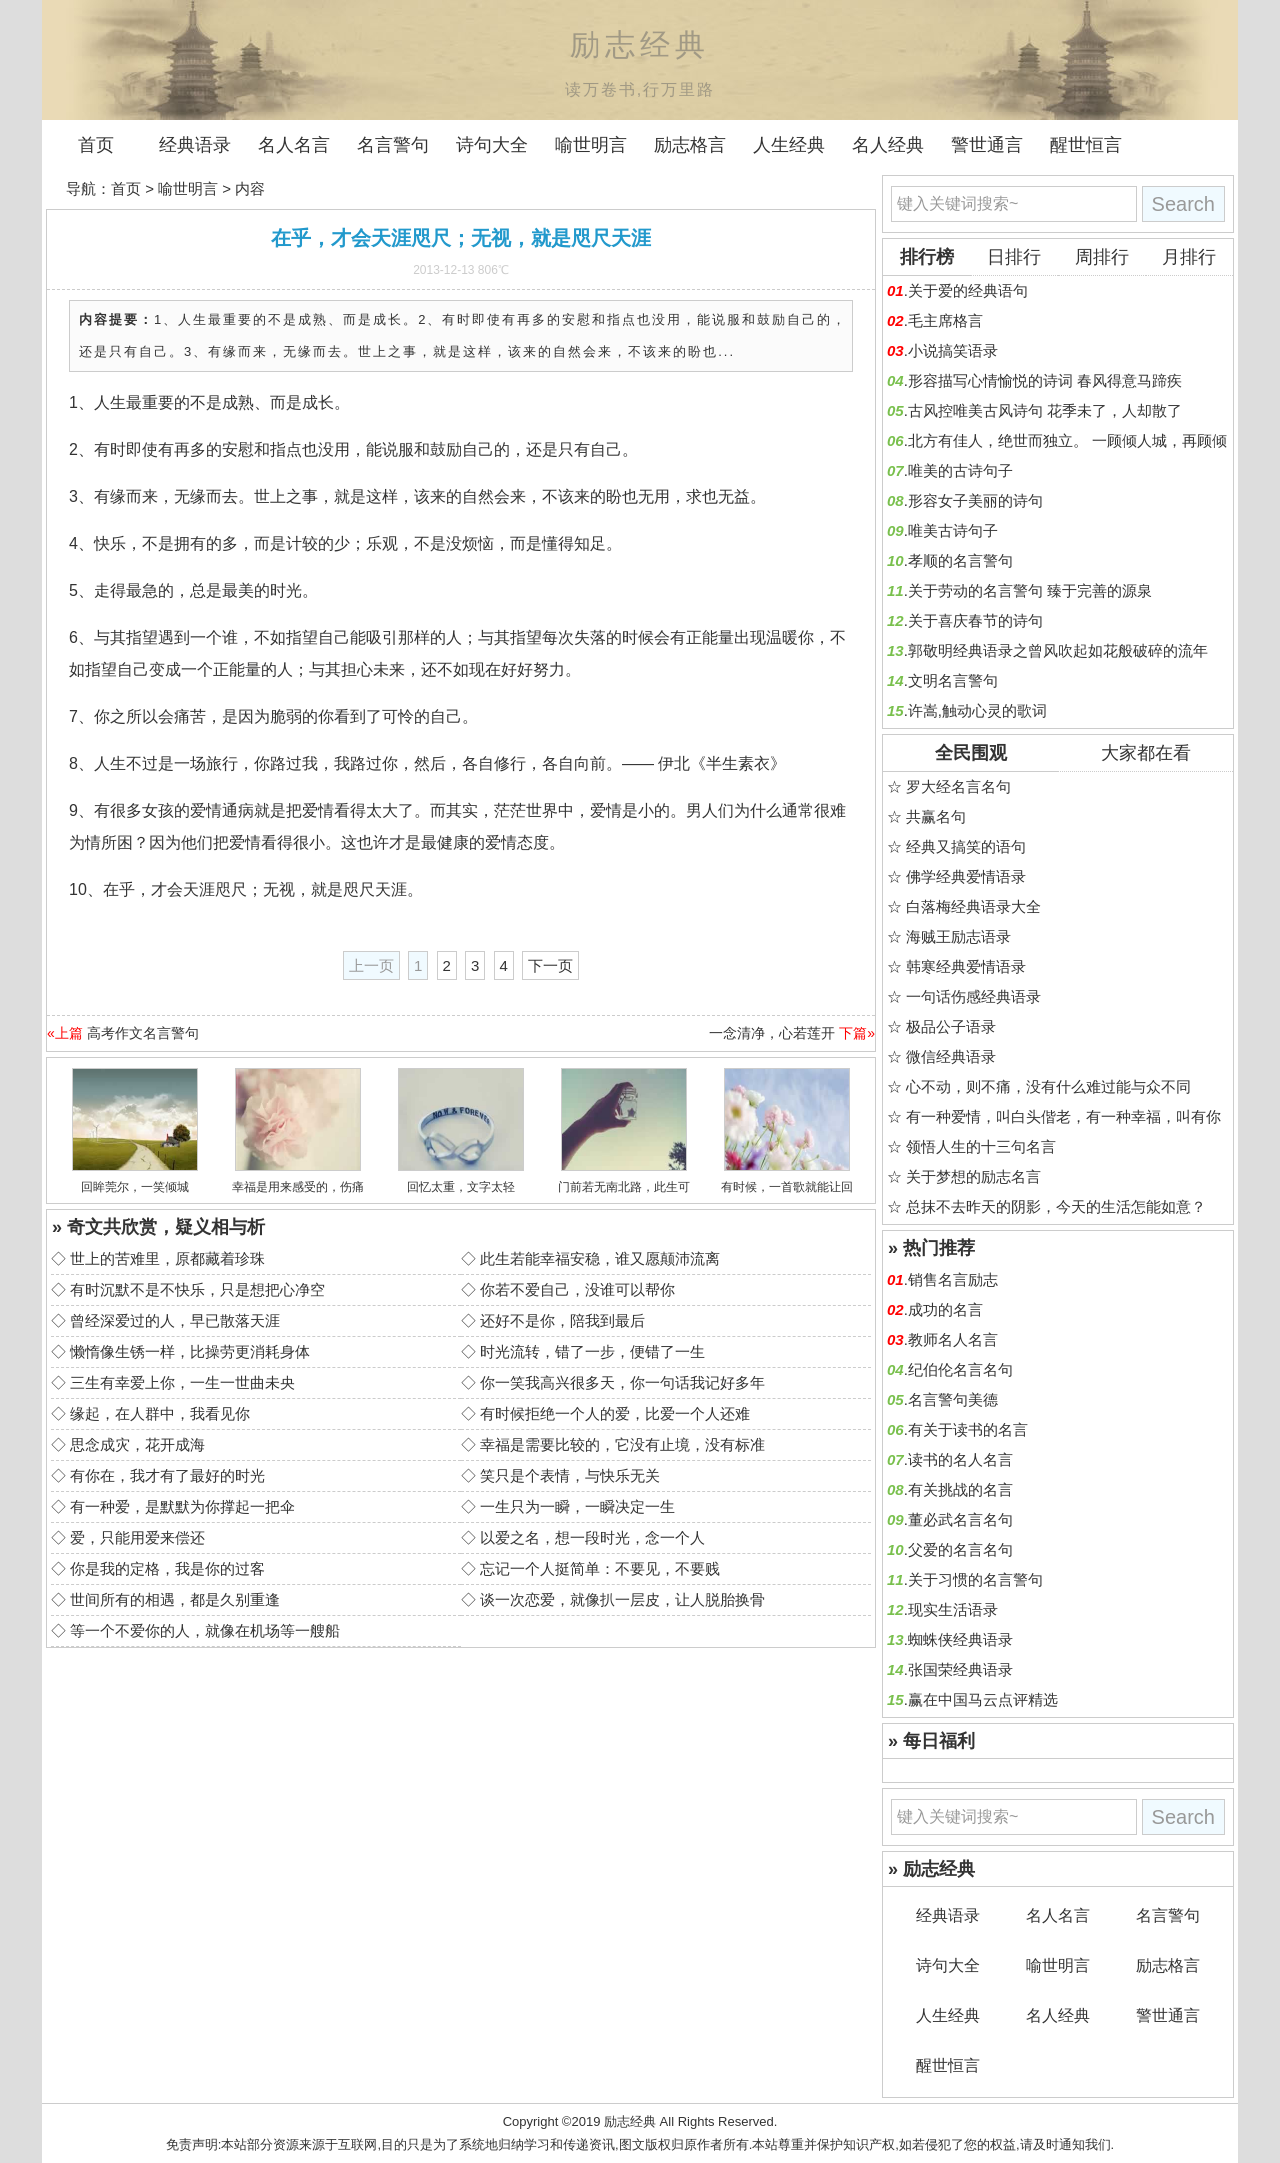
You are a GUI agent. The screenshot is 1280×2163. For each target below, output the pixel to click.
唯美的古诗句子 (960, 470)
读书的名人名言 (960, 1459)
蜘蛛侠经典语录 (960, 1639)
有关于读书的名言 (968, 1429)
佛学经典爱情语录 (966, 876)
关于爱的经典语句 (968, 290)
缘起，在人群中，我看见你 (160, 1413)
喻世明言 (591, 145)
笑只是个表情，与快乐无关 (570, 1475)
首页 (96, 145)
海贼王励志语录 (958, 936)
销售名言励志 (953, 1279)
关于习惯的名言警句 (975, 1579)
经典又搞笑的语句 (966, 846)
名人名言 (294, 145)
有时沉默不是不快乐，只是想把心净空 (197, 1289)
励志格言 (690, 145)
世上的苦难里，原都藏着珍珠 (167, 1258)
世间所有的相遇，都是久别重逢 (175, 1599)
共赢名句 (936, 816)
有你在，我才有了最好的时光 (167, 1475)
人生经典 (789, 145)
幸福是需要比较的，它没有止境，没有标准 (622, 1444)
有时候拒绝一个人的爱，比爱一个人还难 (615, 1413)
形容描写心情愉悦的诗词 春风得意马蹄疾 (1045, 380)
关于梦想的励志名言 (973, 1176)
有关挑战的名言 (960, 1489)
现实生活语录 (953, 1609)
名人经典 (888, 145)
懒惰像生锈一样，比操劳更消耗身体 (190, 1351)
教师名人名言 (953, 1339)
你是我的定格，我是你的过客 (167, 1568)
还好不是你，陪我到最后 (562, 1320)
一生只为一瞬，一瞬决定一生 (577, 1506)
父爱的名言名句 (960, 1549)
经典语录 (195, 145)
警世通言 (987, 145)
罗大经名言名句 (958, 786)
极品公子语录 (951, 1026)
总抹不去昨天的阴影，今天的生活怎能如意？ (1056, 1206)
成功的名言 (945, 1309)
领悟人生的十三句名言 (981, 1146)
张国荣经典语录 (960, 1669)
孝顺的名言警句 (960, 560)
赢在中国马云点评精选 (983, 1699)
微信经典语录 (951, 1056)
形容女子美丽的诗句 (975, 500)
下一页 (550, 965)
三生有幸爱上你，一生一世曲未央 (182, 1382)
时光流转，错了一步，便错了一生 (592, 1351)
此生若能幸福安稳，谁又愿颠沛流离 (600, 1258)
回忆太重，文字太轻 (461, 1187)
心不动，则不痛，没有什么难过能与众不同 (1048, 1086)
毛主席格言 (945, 320)
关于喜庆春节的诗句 (975, 620)
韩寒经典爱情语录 (966, 966)
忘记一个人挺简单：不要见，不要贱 (600, 1568)
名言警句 (393, 145)
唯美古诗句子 (953, 530)
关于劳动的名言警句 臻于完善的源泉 (1030, 590)
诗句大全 (492, 145)
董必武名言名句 (960, 1519)
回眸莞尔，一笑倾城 (135, 1187)
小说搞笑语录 (953, 350)
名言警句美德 (953, 1399)
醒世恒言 (1086, 145)
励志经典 (630, 2121)
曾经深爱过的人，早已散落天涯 (175, 1320)
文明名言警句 (953, 680)
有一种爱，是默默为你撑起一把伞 (182, 1506)
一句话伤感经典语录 (973, 996)
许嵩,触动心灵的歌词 (977, 710)
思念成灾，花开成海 (137, 1444)
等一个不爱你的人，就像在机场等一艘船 (205, 1630)
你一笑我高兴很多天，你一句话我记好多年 (622, 1382)
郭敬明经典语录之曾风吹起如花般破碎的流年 (1058, 650)
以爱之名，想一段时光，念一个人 (592, 1537)
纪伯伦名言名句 (960, 1369)
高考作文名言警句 (143, 1033)
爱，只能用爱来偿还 (137, 1537)
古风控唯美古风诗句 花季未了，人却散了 (1045, 410)
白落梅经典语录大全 (973, 906)
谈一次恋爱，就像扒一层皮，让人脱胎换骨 (622, 1599)
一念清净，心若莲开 (772, 1033)
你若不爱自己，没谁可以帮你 (577, 1289)
